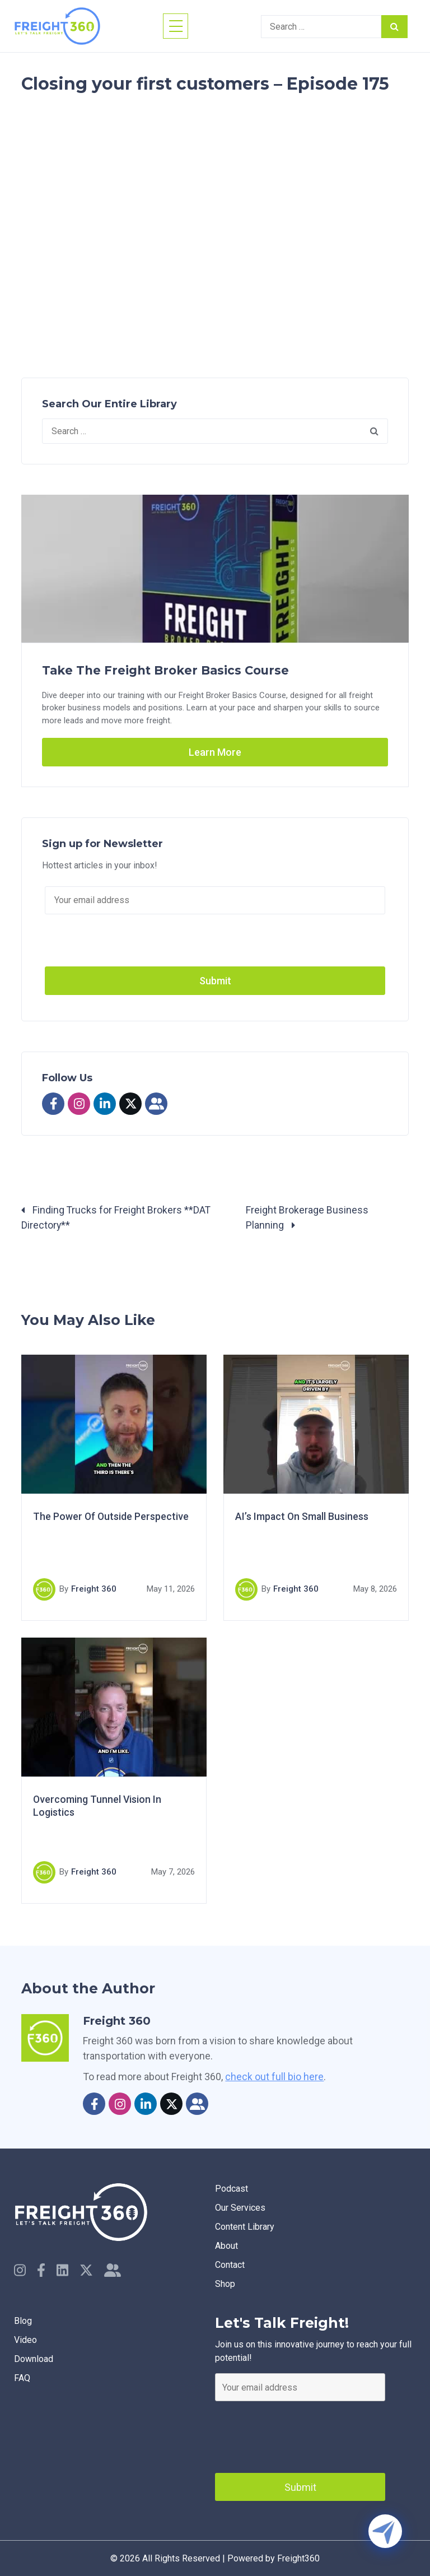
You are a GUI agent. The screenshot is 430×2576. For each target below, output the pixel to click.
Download (33, 2358)
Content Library (244, 2227)
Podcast (231, 2189)
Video (25, 2339)
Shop (225, 2284)
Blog (23, 2320)
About (226, 2246)
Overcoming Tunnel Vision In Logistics (97, 1806)
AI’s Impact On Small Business (302, 1517)
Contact (230, 2265)
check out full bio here (274, 2077)
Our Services (240, 2208)
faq (22, 2377)
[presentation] (300, 2434)
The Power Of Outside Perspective (111, 1517)
